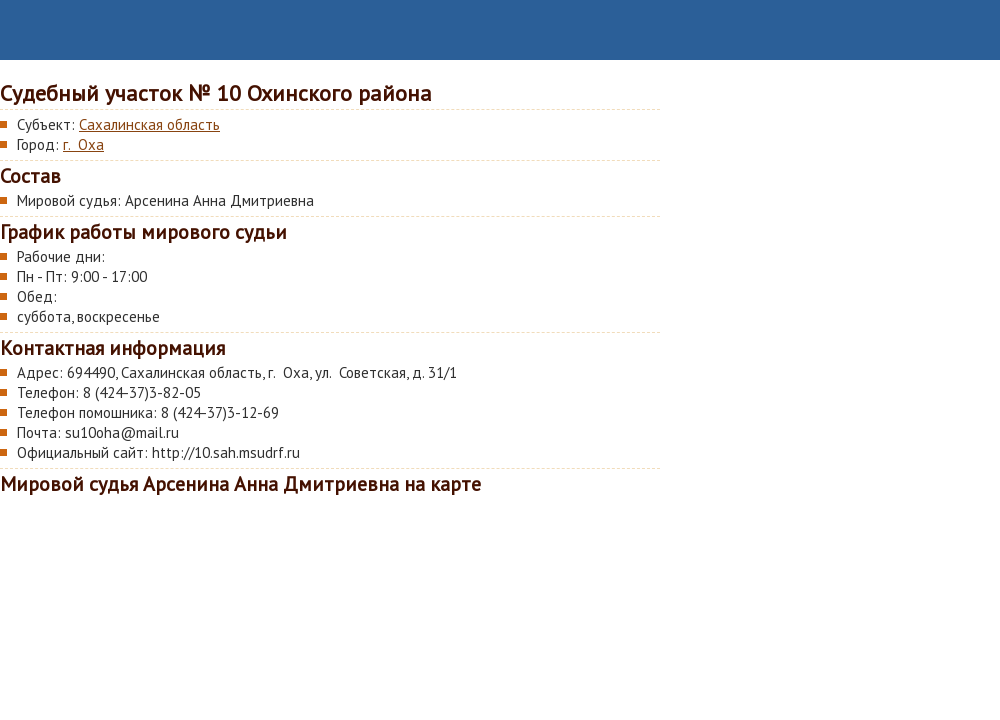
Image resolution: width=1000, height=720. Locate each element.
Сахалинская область (149, 124)
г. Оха (83, 144)
